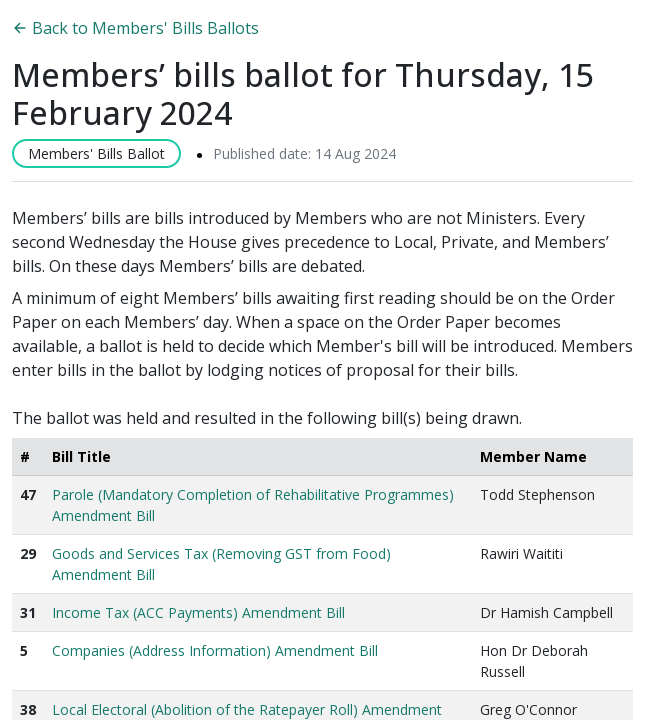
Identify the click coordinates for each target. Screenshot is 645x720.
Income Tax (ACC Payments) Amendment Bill (198, 612)
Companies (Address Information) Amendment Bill (215, 650)
